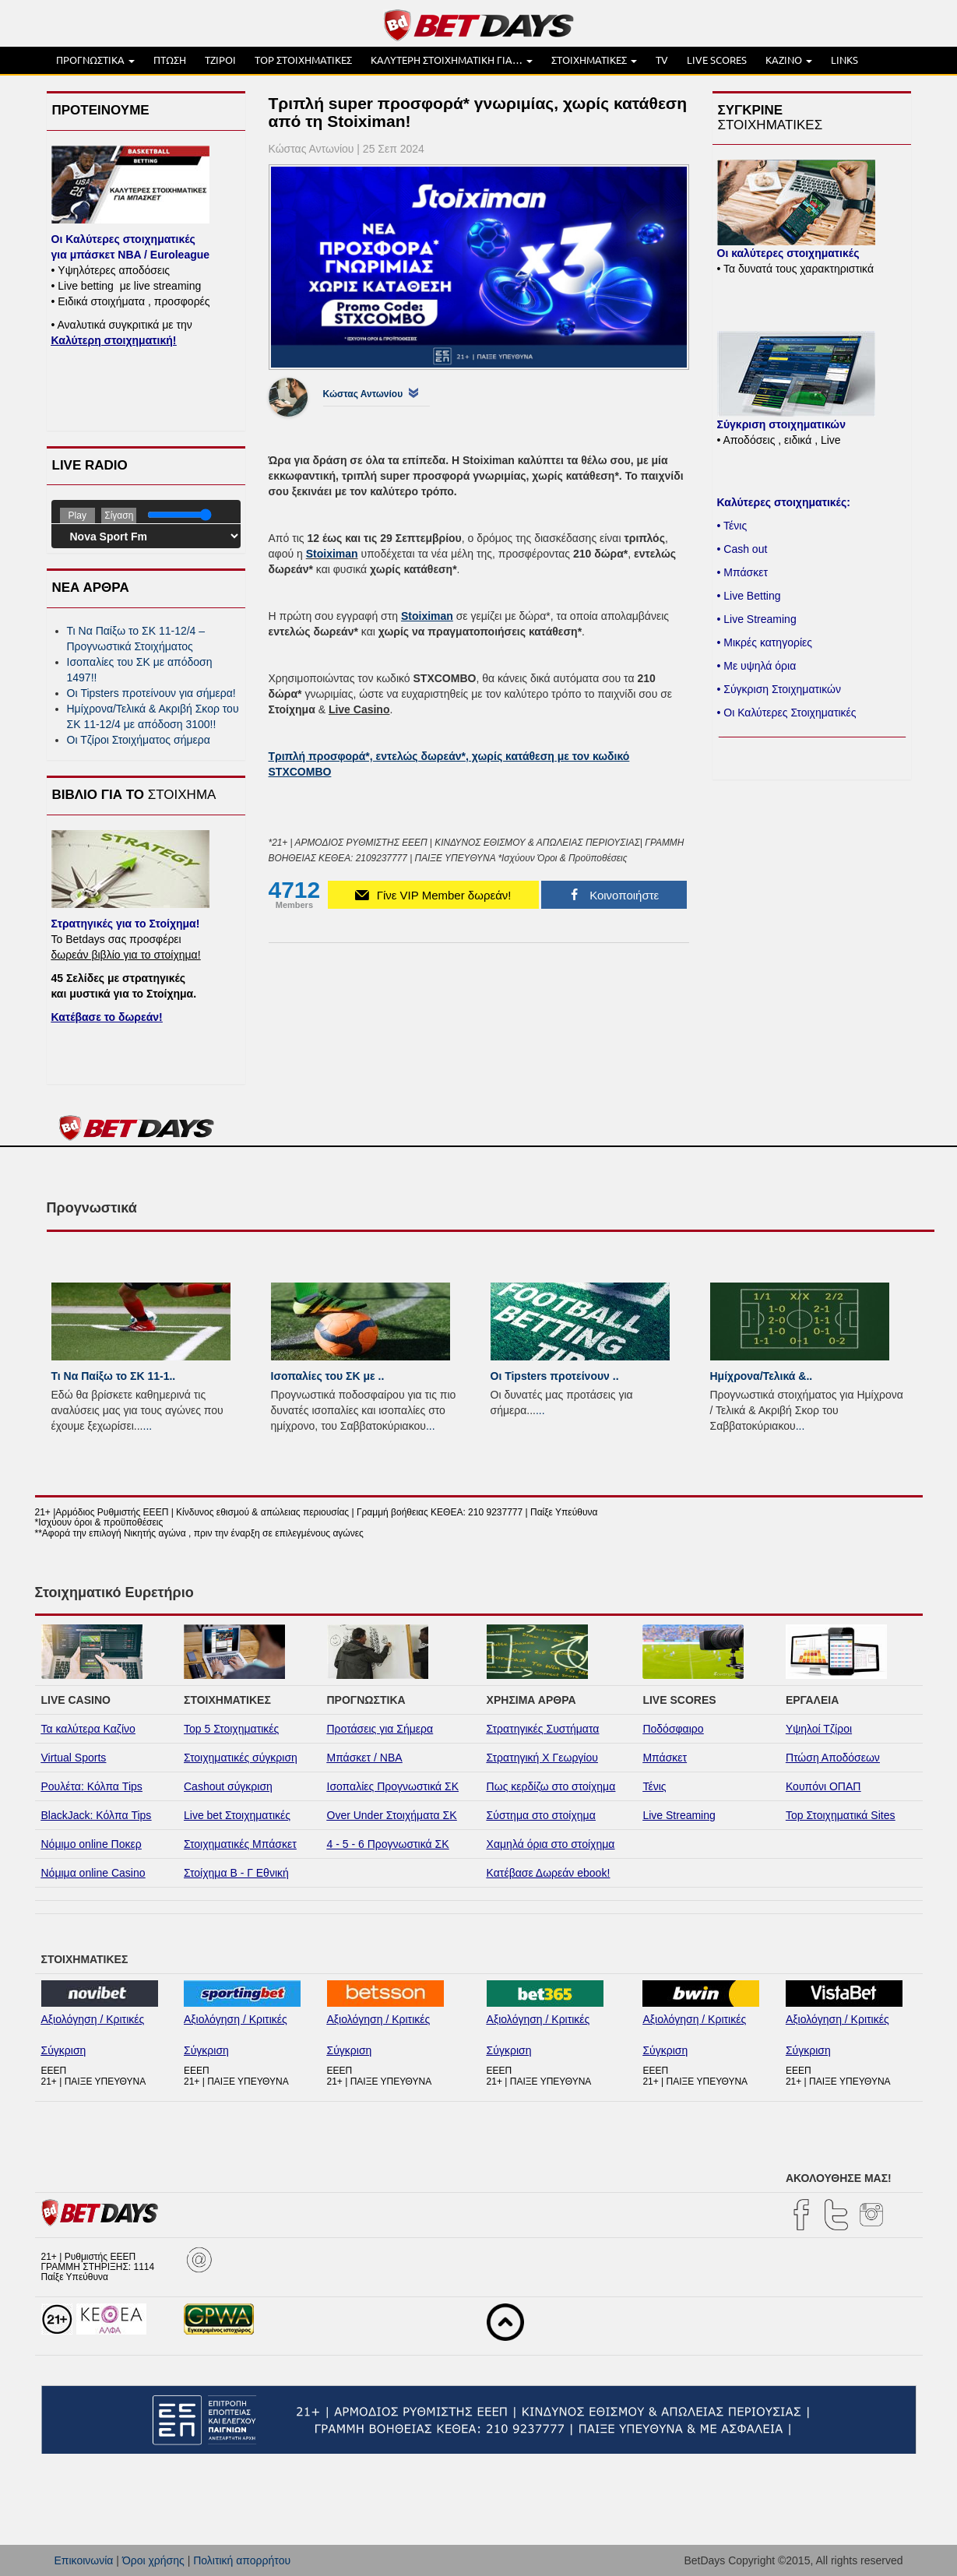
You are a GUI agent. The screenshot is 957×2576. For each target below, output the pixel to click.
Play (77, 515)
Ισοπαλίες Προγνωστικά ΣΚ (393, 1786)
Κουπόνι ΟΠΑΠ (823, 1786)
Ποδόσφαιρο (672, 1729)
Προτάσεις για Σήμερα (380, 1729)
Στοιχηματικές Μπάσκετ (240, 1844)
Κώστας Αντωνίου (363, 394)
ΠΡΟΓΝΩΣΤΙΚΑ (95, 60)
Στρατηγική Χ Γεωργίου (542, 1757)
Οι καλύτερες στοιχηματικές (788, 253)
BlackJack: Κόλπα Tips (96, 1815)
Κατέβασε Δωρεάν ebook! (548, 1873)
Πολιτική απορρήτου (241, 2560)
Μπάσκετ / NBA (365, 1757)
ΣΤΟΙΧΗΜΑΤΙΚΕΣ (594, 60)
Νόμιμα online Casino (93, 1873)
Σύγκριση (63, 2050)
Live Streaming (678, 1815)
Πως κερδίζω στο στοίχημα (551, 1786)
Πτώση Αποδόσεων (833, 1757)
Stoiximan (332, 553)
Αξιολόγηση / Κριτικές (93, 2019)
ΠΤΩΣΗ (169, 60)
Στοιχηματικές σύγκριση (240, 1757)
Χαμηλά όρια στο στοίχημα (551, 1844)
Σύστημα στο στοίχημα (541, 1815)
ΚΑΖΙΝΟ (788, 60)
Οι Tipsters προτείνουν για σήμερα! (151, 693)
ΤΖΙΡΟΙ (220, 60)
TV (662, 60)
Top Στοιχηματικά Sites (840, 1815)
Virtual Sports (74, 1757)
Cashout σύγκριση (228, 1786)
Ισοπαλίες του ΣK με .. (328, 1376)
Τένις (654, 1786)
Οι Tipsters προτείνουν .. (555, 1376)
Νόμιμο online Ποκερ (91, 1844)
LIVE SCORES (717, 60)
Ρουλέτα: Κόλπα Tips (91, 1786)
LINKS (844, 60)
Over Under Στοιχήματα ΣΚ (392, 1815)
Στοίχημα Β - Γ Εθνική (236, 1873)
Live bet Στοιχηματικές (237, 1815)
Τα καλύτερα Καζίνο (88, 1729)
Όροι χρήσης (153, 2560)
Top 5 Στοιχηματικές (231, 1729)
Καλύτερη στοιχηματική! (114, 340)
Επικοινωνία (84, 2560)
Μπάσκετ (664, 1757)
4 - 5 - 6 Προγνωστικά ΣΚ (388, 1844)
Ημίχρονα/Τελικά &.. (761, 1376)
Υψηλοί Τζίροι (819, 1729)
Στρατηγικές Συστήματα (543, 1729)
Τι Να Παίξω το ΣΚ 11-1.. (113, 1376)
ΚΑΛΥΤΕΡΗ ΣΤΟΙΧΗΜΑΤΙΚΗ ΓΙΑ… (452, 60)
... (148, 1426)
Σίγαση (118, 515)
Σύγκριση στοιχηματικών (781, 424)
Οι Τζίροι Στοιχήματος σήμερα (138, 740)
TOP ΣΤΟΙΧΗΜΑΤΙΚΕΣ (303, 60)
